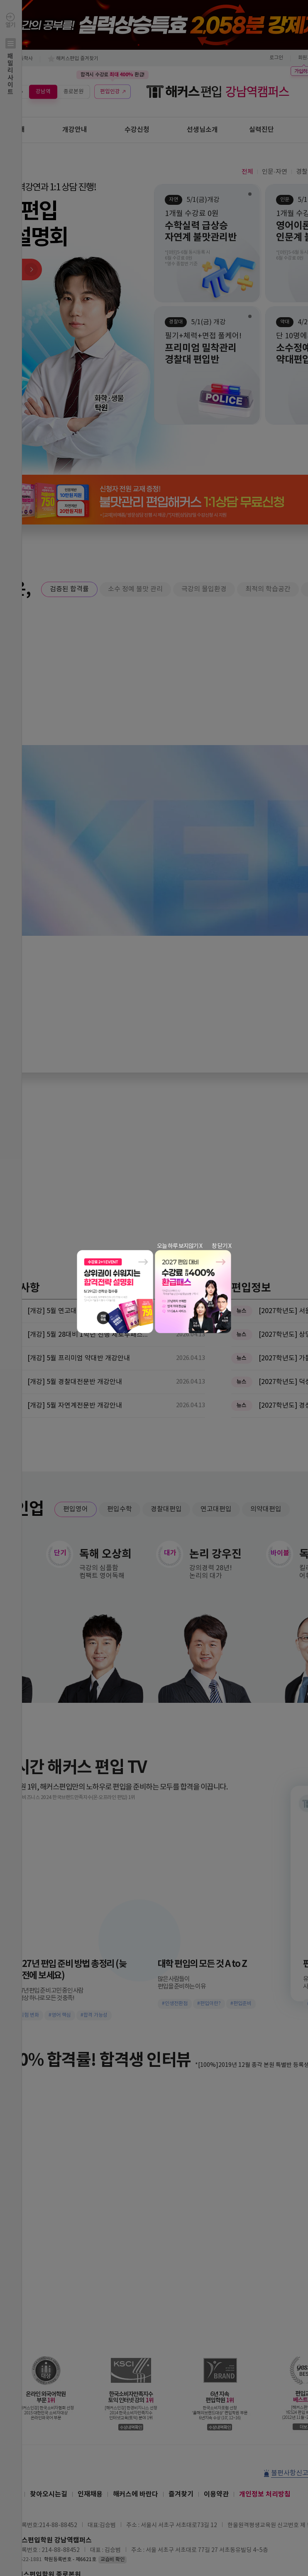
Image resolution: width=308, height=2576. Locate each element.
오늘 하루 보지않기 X (179, 1246)
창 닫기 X (221, 1246)
